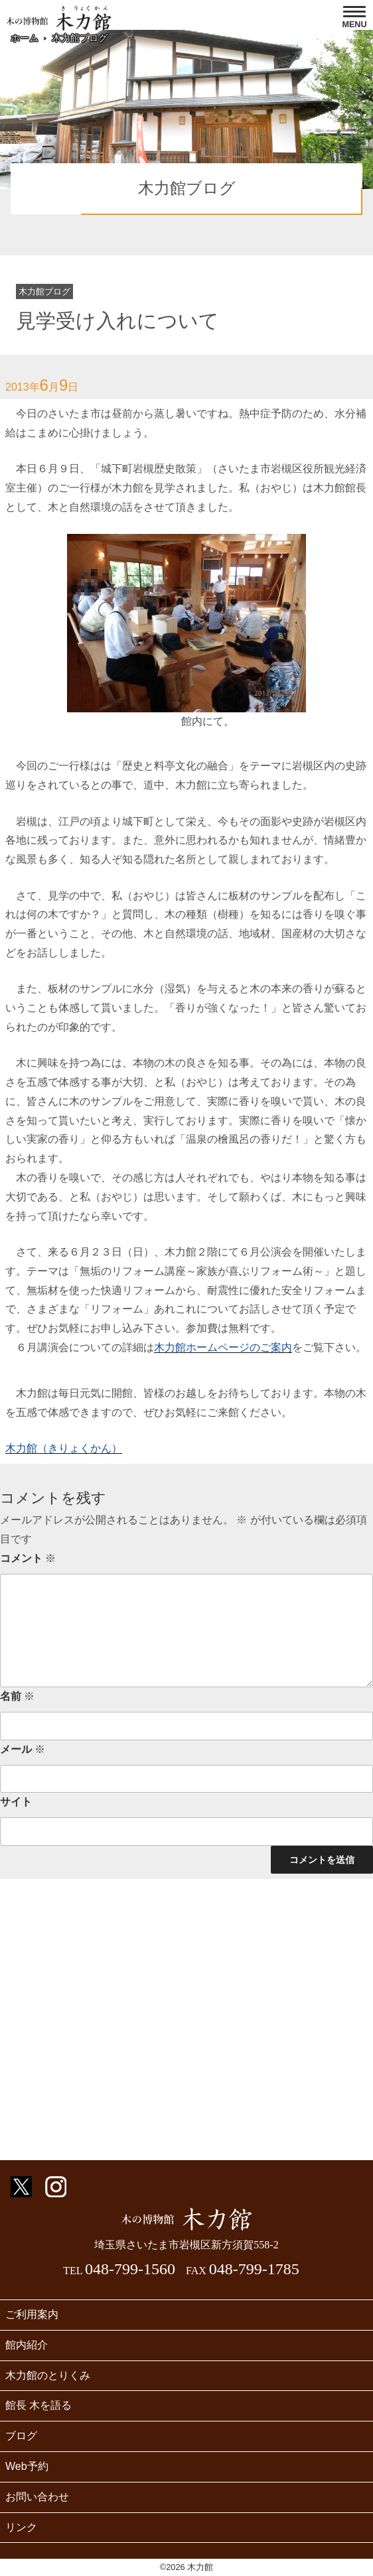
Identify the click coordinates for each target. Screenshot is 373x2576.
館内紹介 (26, 2345)
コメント (28, 1558)
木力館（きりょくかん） (63, 1448)
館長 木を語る (38, 2405)
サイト (16, 1801)
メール (22, 1749)
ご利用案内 (31, 2314)
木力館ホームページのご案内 (223, 1347)
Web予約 (26, 2466)
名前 (17, 1696)
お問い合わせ (37, 2496)
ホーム (24, 37)
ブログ (21, 2435)
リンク (21, 2527)
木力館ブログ (80, 37)
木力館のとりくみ (47, 2375)
